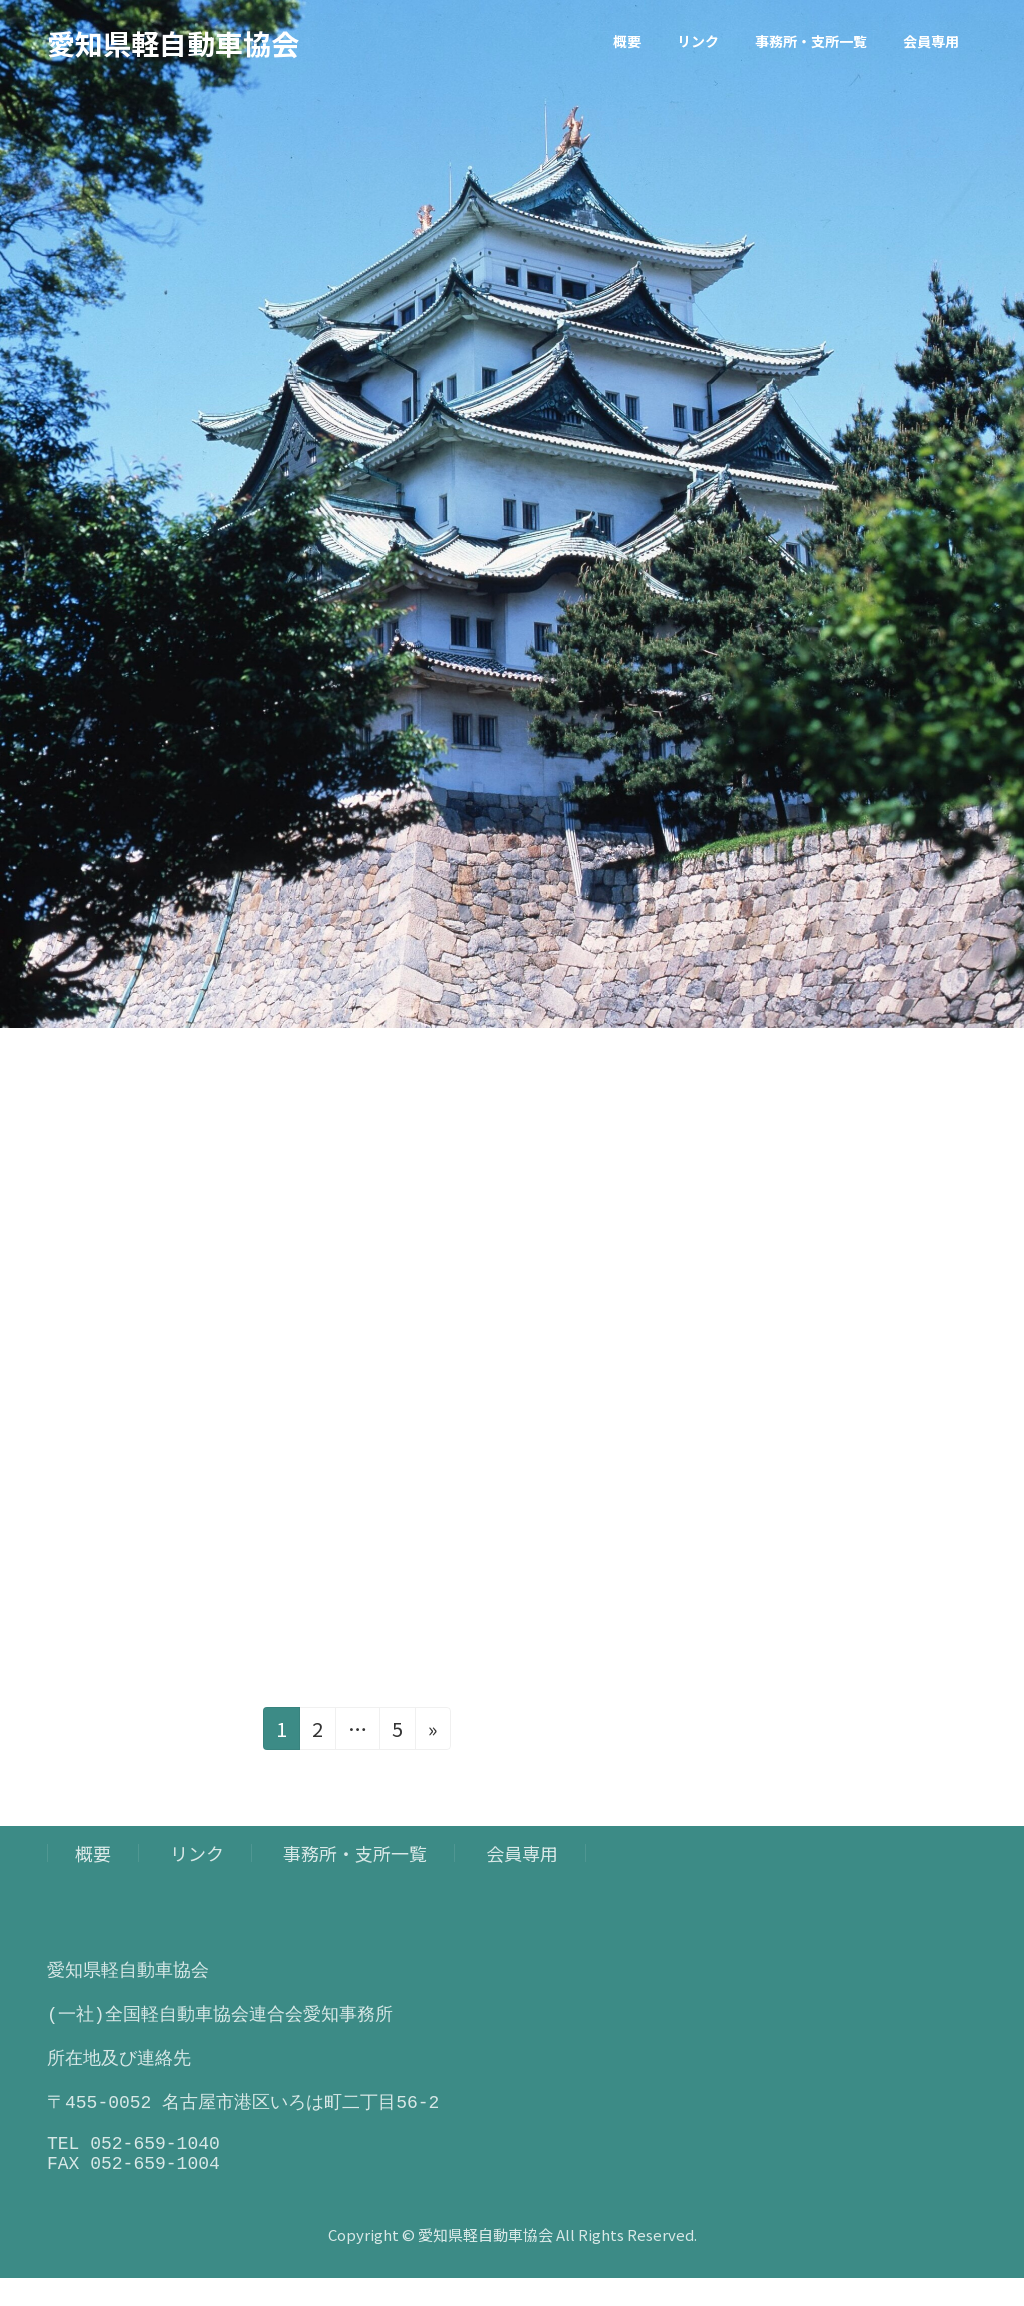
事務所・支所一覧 (355, 1853)
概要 (93, 1853)
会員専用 (522, 1853)
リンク (197, 1853)
